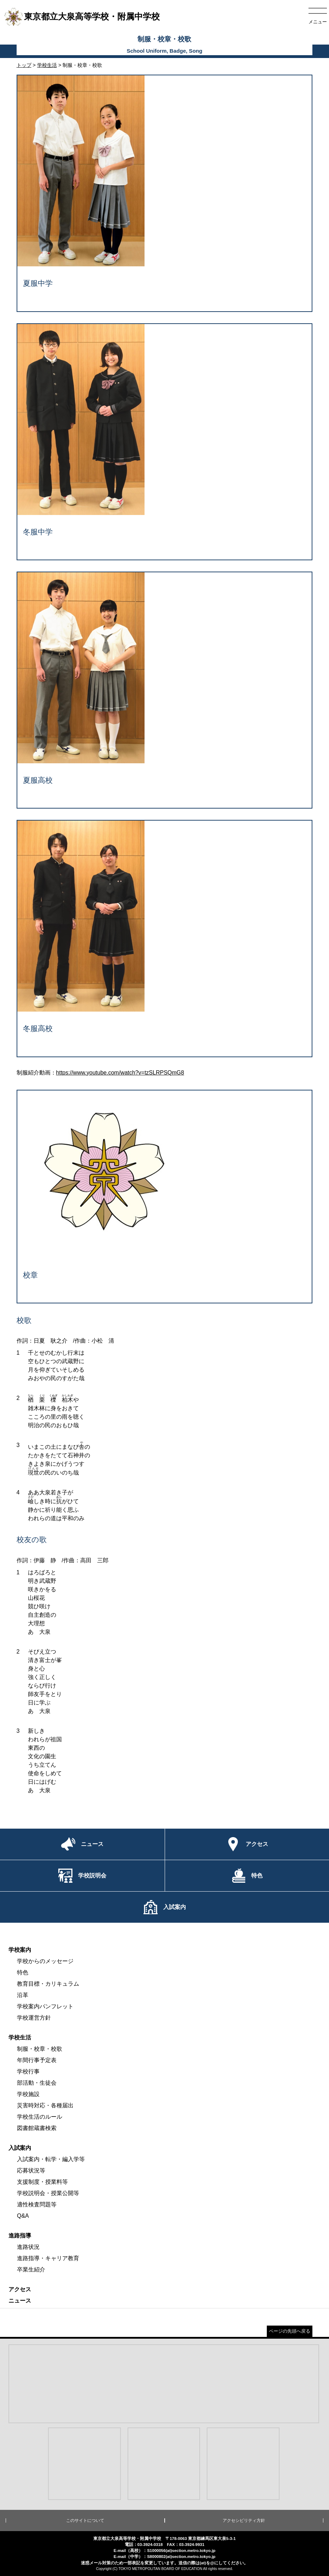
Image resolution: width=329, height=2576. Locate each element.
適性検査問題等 (37, 2204)
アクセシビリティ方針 (244, 2520)
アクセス (19, 2289)
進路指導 (19, 2236)
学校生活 (47, 65)
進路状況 (28, 2247)
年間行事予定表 (37, 2060)
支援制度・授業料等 (42, 2182)
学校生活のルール (39, 2117)
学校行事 (28, 2071)
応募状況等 (31, 2170)
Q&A (23, 2216)
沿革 (22, 1995)
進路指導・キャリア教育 (48, 2258)
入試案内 (19, 2148)
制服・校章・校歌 (39, 2049)
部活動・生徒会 (37, 2083)
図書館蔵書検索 (37, 2128)
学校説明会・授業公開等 (48, 2193)
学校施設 (28, 2094)
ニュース (19, 2301)
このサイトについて (85, 2520)
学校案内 (19, 1950)
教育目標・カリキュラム (48, 1984)
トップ (24, 65)
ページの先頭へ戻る (289, 2331)
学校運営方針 (34, 2018)
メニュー (318, 21)
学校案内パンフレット (45, 2006)
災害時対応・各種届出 (45, 2105)
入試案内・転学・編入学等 (51, 2159)
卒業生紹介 (31, 2270)
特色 (22, 1972)
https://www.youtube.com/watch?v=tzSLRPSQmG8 (120, 1073)
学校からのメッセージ (45, 1961)
